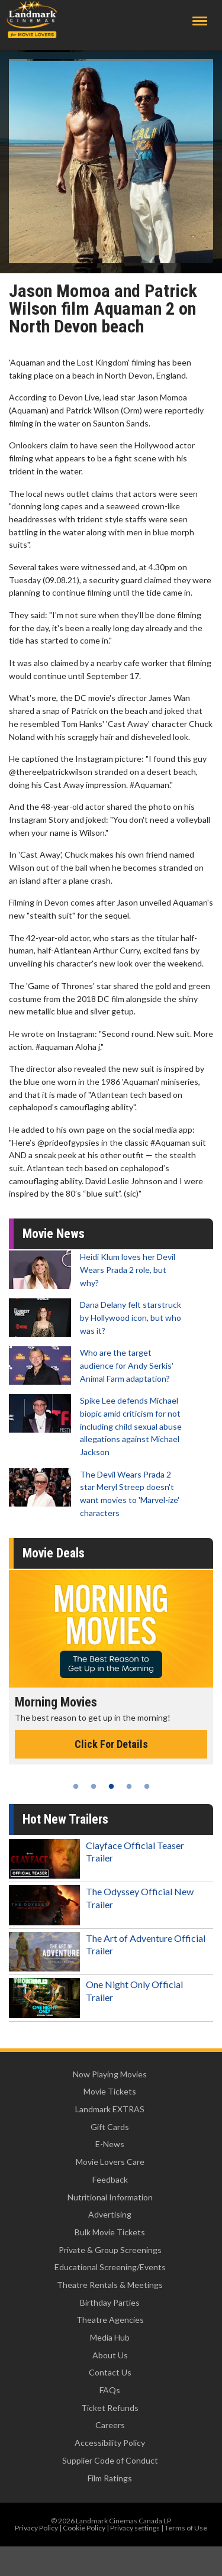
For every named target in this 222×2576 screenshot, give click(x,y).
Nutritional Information (110, 2197)
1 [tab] (76, 1786)
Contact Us (110, 2372)
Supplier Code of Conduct (110, 2460)
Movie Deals (53, 1553)
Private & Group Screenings (110, 2250)
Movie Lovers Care (110, 2162)
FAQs (109, 2390)
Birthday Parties (110, 2302)
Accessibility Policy (110, 2443)
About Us (110, 2355)
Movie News (53, 1233)
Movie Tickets (109, 2091)
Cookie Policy (84, 2527)
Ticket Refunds (110, 2408)
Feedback (110, 2179)
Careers (110, 2425)
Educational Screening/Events (110, 2267)
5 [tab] (147, 1786)
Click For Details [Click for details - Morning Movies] (111, 1744)
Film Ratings (110, 2478)
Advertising (109, 2214)
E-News (109, 2144)
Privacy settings (135, 2527)
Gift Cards (110, 2127)
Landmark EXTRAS (109, 2109)
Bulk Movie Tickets (110, 2232)
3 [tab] (111, 1786)
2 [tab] (93, 1786)
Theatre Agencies (110, 2320)
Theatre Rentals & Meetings (110, 2285)
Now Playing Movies (110, 2074)
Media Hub (110, 2337)
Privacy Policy (36, 2527)
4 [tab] (129, 1786)
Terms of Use (186, 2527)
